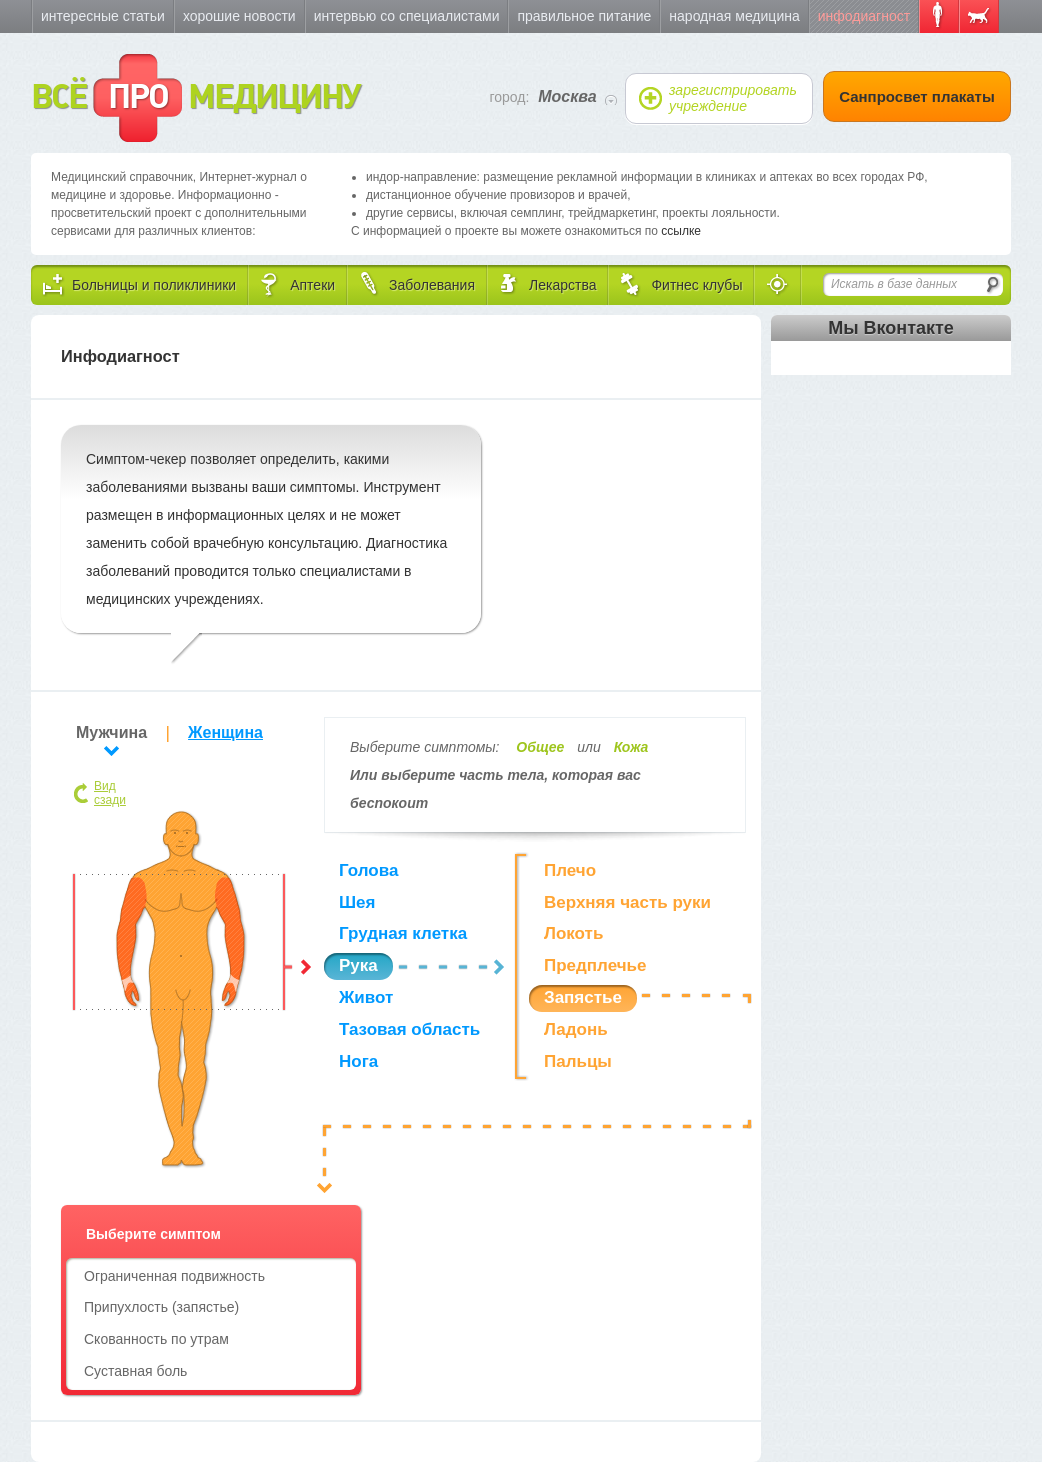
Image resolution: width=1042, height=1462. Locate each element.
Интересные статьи (103, 16)
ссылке (681, 231)
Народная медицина (734, 16)
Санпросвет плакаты (917, 96)
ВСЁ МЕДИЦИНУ (195, 98)
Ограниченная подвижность (174, 1276)
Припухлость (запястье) (161, 1307)
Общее (540, 747)
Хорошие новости (239, 16)
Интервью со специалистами (407, 16)
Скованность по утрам (156, 1339)
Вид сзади (110, 793)
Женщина (225, 732)
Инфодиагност (864, 16)
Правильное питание (584, 16)
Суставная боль (135, 1371)
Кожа (631, 747)
